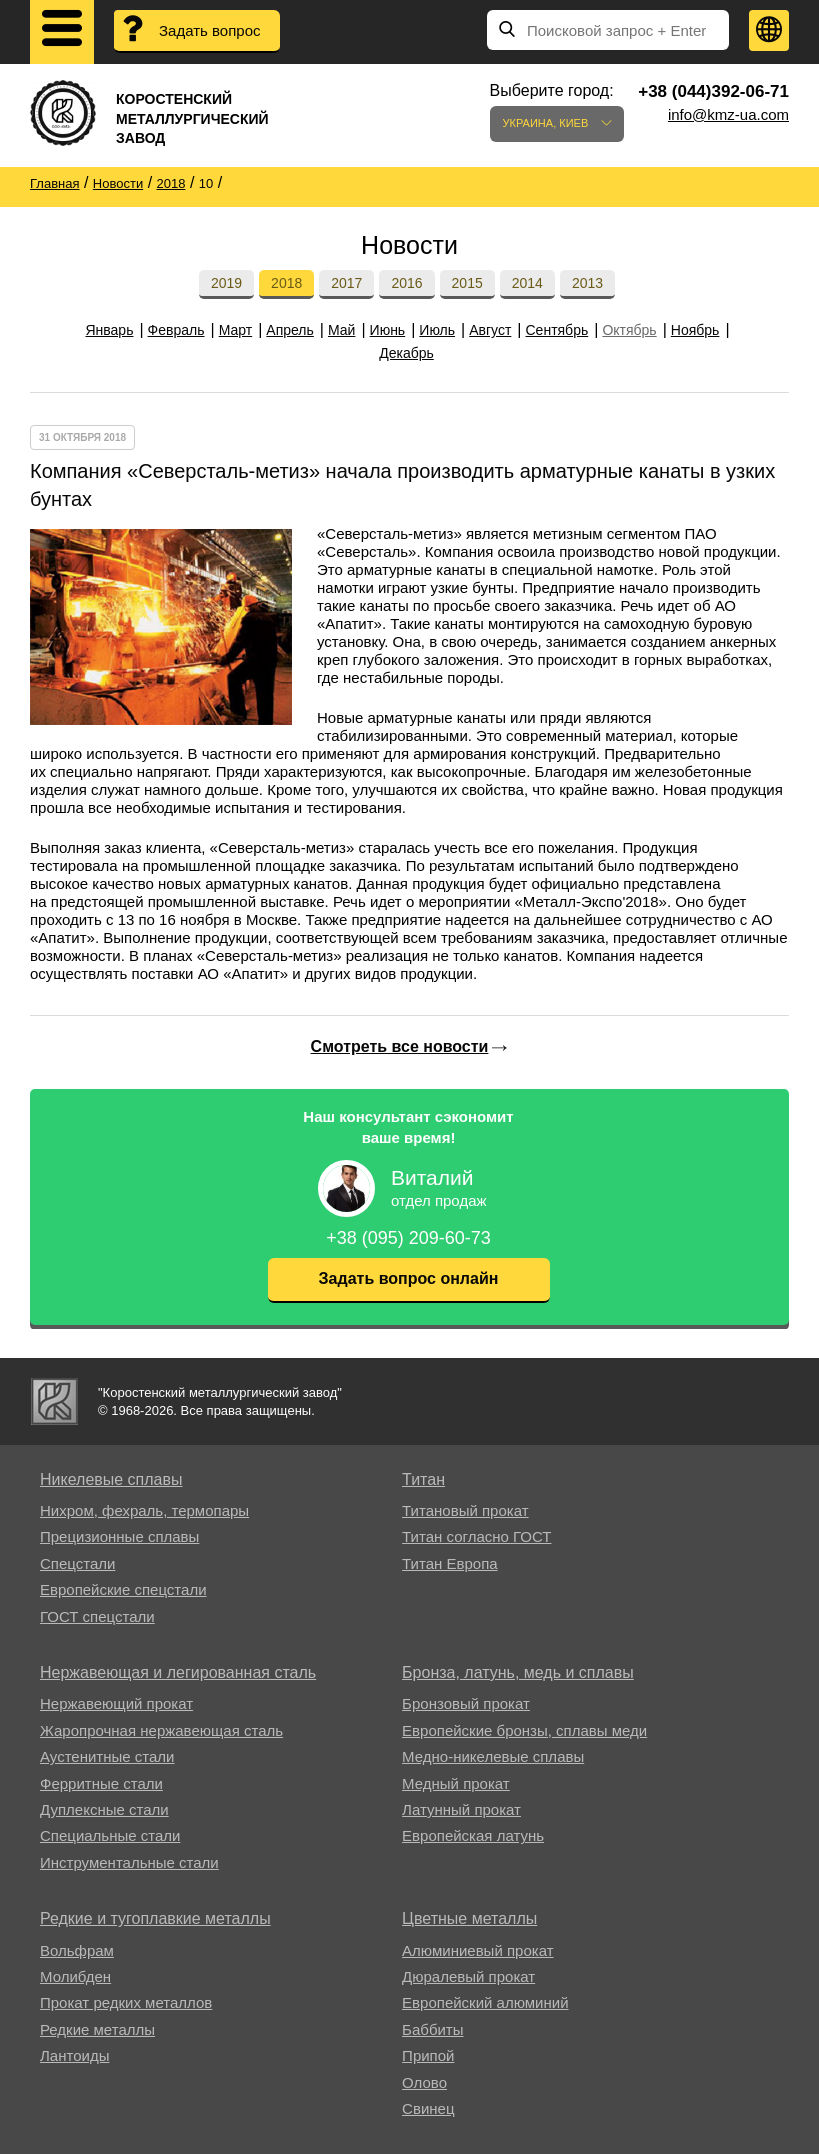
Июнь (388, 330)
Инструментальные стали (129, 1862)
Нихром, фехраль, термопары (144, 1510)
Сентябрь (557, 330)
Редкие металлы (97, 2029)
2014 (527, 283)
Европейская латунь (473, 1835)
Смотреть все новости (400, 1046)
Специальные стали (110, 1835)
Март (236, 330)
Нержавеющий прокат (116, 1703)
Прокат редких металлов (126, 2002)
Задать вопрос (209, 30)
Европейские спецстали (123, 1589)
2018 (286, 283)
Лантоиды (74, 2055)
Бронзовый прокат (466, 1703)
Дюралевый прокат (468, 1976)
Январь (109, 330)
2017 (346, 283)
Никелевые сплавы (111, 1479)
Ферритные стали (101, 1783)
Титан (423, 1479)
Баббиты (432, 2029)
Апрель (290, 330)
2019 (226, 283)
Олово (424, 2082)
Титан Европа (450, 1563)
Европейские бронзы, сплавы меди (524, 1730)
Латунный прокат (461, 1809)
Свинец (428, 2108)
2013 (587, 283)
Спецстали (77, 1563)
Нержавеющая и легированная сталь (178, 1672)
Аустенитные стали (107, 1756)
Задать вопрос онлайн (409, 1278)
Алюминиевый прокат (477, 1950)
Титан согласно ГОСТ (476, 1536)
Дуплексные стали (104, 1809)
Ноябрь (695, 330)
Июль (437, 330)
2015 (467, 283)
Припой (428, 2055)
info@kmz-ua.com (728, 114)
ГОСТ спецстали (97, 1616)
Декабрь (406, 353)
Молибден (75, 1976)
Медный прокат (456, 1783)
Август (490, 330)
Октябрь (629, 330)
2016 (406, 283)
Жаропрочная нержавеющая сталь (161, 1730)
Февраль (176, 330)
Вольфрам (77, 1950)
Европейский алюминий (485, 2002)
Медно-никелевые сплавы (493, 1756)
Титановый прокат (465, 1510)
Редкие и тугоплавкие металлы (155, 1918)
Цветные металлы (469, 1918)
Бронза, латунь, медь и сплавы (518, 1672)
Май (341, 330)
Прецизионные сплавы (119, 1536)
